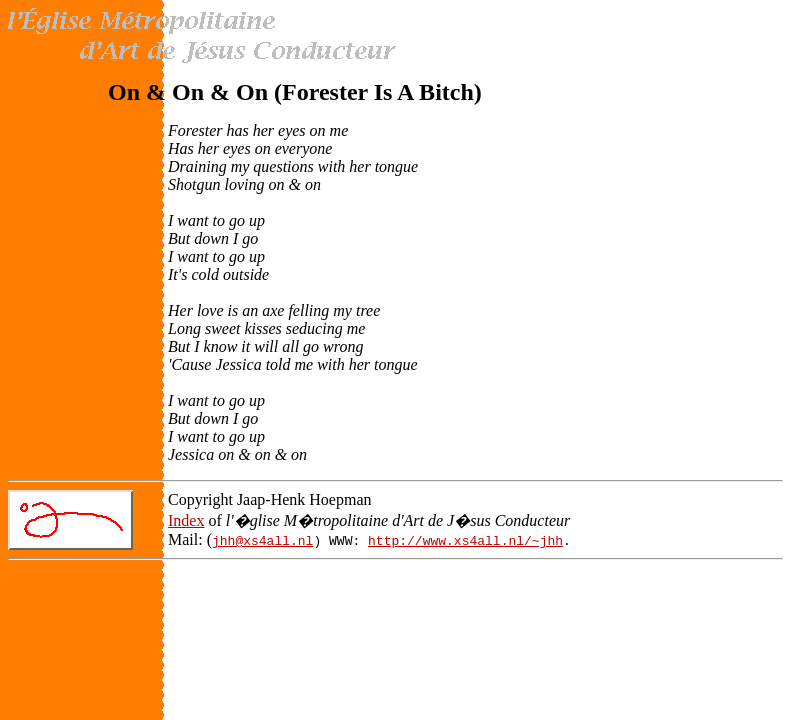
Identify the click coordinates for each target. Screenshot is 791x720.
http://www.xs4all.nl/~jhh (465, 540)
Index (186, 520)
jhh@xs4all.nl (262, 540)
